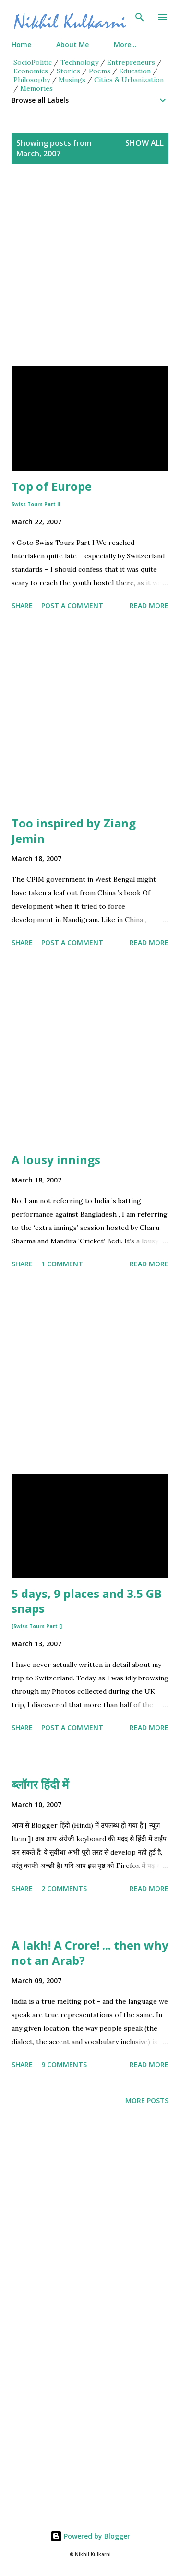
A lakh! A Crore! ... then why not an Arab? (90, 1952)
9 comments (64, 2064)
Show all (144, 143)
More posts (146, 2100)
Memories (36, 88)
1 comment (62, 1263)
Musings (72, 79)
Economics (30, 71)
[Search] (139, 17)
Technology (79, 62)
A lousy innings (56, 1160)
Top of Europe (52, 493)
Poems (99, 71)
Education (135, 71)
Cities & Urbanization (129, 79)
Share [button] (22, 605)
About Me (72, 44)
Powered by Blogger (90, 2536)
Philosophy (31, 79)
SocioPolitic (32, 62)
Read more (149, 605)
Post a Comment (72, 605)
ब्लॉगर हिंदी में (40, 1784)
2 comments (64, 1888)
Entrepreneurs (131, 62)
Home (21, 44)
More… (125, 44)
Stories (68, 71)
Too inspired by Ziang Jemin (74, 830)
